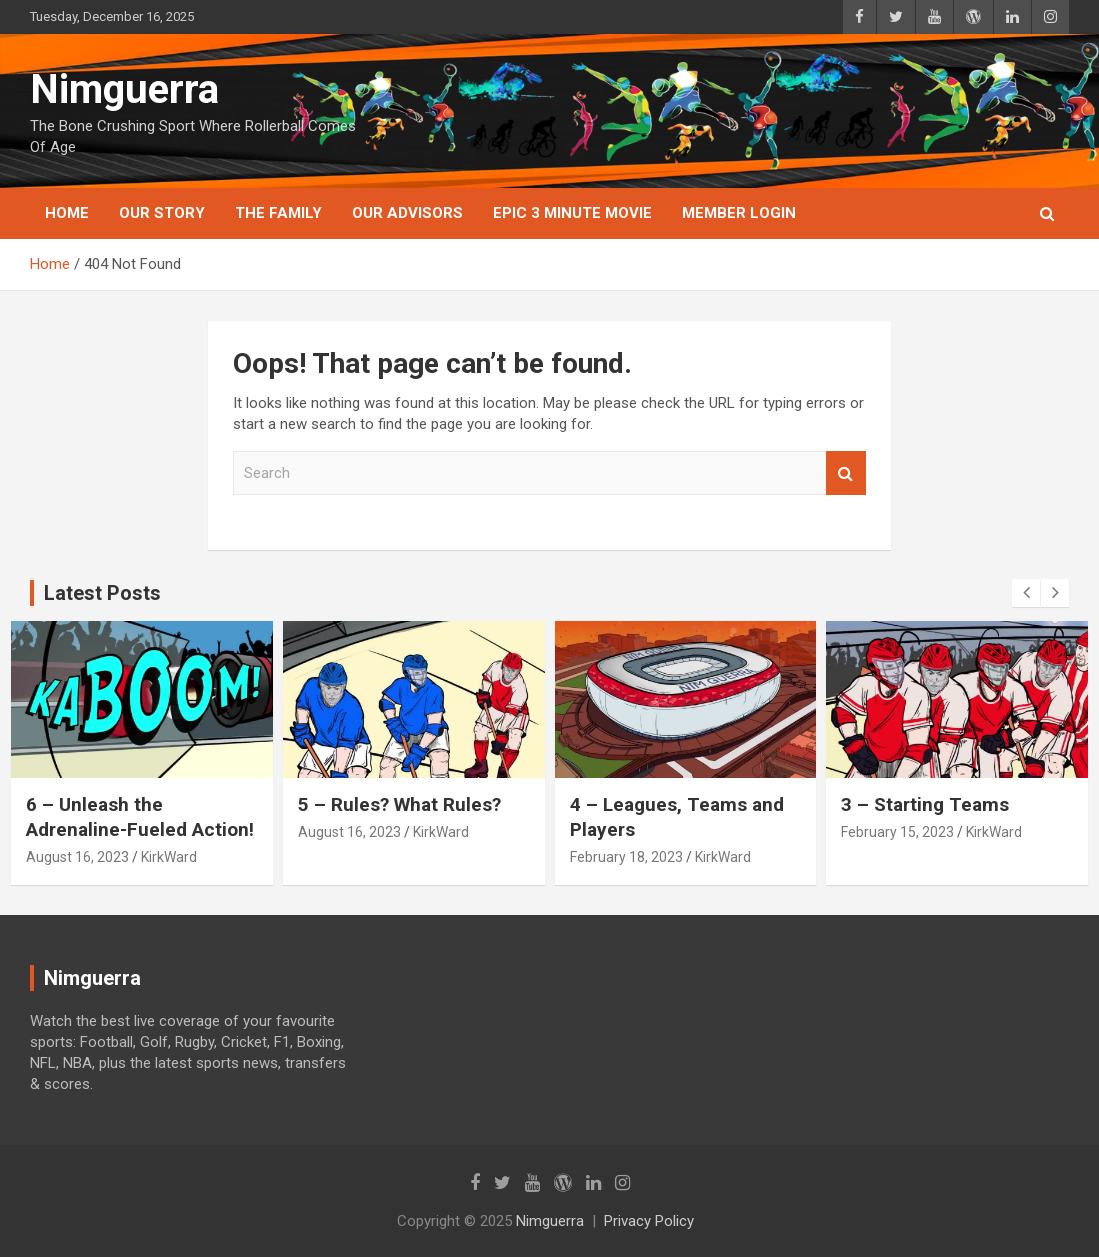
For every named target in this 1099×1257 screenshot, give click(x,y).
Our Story (162, 213)
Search (846, 473)
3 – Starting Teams (925, 804)
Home (67, 213)
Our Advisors (407, 213)
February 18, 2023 (626, 857)
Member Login (739, 213)
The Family (278, 213)
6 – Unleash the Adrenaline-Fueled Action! (140, 817)
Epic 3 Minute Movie (572, 213)
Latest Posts (102, 593)
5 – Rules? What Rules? (399, 804)
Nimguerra (124, 89)
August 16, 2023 (77, 857)
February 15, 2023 (897, 832)
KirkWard (169, 857)
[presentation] (1026, 593)
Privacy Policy (649, 1221)
